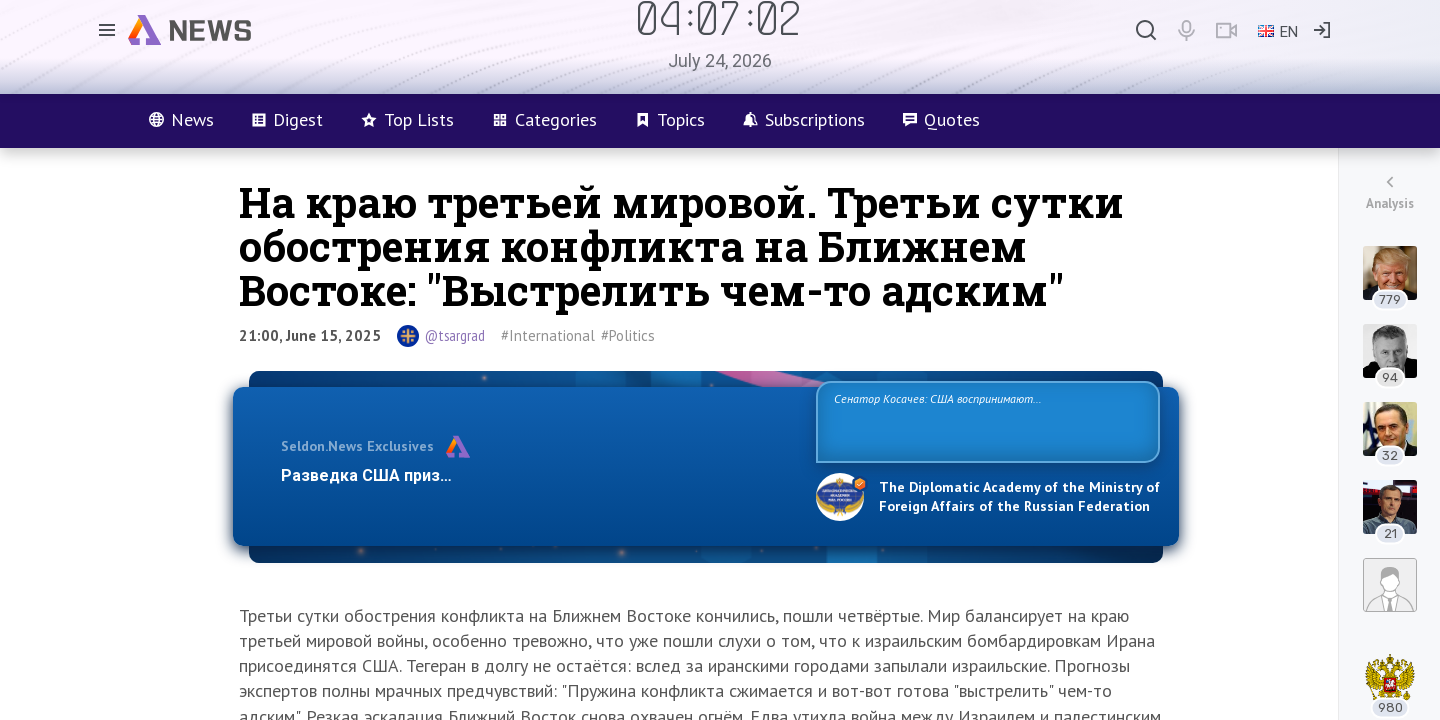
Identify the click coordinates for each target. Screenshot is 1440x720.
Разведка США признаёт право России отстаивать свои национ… (538, 475)
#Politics (628, 335)
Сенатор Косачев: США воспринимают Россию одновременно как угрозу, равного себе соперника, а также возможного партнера (985, 420)
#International (548, 335)
